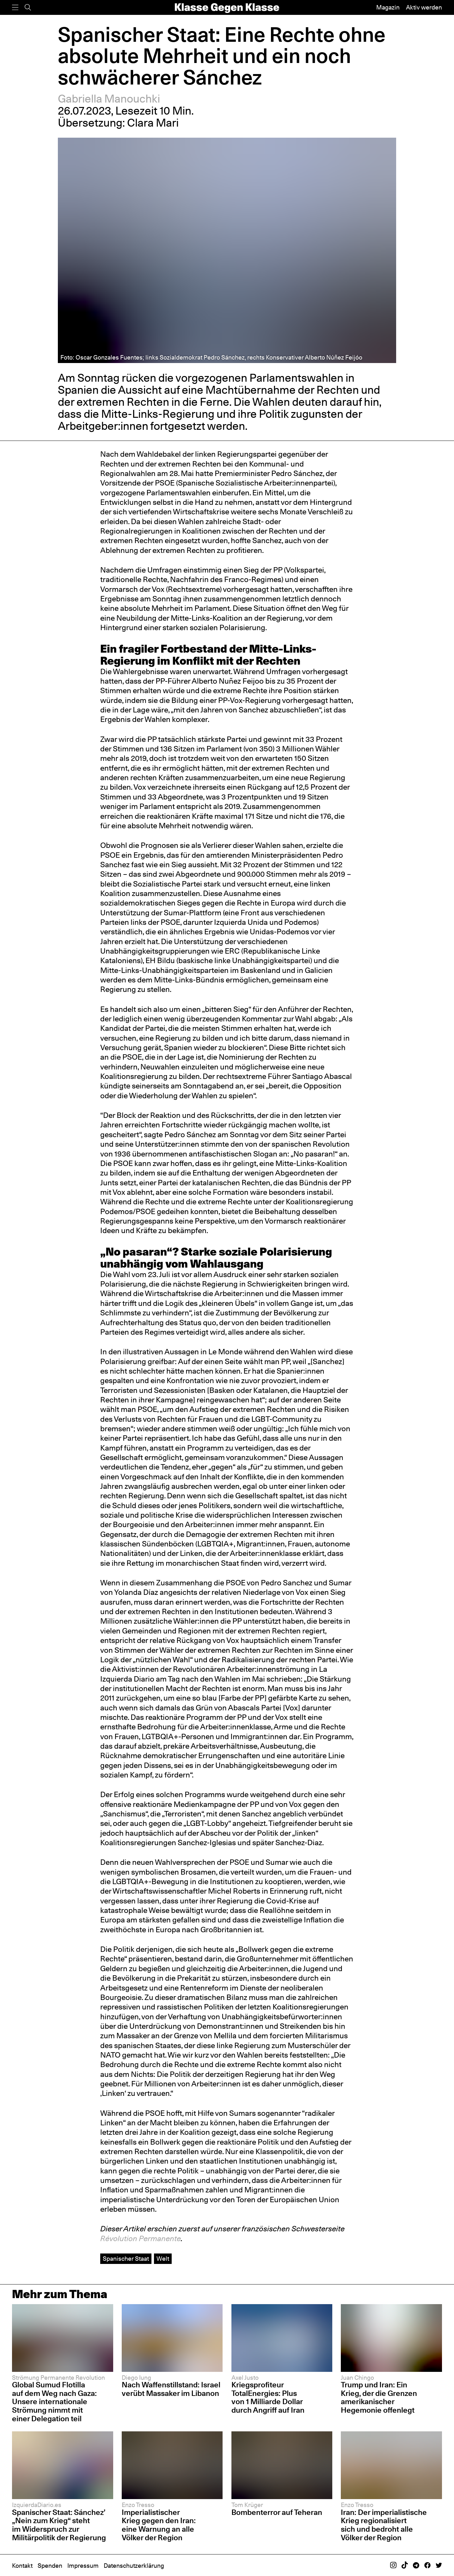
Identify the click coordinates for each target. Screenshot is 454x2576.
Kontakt (22, 2565)
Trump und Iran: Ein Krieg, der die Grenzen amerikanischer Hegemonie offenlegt (379, 2397)
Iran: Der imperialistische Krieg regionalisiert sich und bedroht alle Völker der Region (384, 2525)
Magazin (388, 7)
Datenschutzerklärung (134, 2565)
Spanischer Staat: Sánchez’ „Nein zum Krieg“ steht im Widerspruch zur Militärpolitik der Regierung (59, 2525)
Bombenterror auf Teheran (276, 2512)
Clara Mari (153, 122)
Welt (162, 2258)
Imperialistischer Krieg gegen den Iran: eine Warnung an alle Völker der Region (159, 2525)
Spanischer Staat (126, 2258)
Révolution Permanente (140, 2238)
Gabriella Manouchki (109, 98)
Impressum (83, 2565)
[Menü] (15, 7)
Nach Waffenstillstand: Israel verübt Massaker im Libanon (171, 2389)
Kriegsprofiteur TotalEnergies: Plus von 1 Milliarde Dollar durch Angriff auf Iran (267, 2397)
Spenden (50, 2565)
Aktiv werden (424, 7)
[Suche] (28, 7)
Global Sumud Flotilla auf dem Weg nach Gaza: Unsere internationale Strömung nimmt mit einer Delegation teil (54, 2401)
